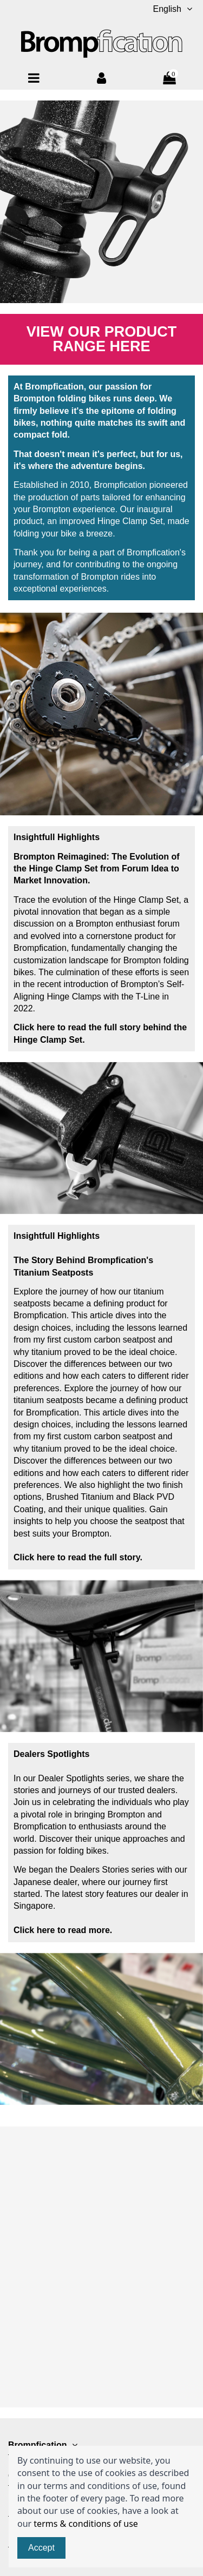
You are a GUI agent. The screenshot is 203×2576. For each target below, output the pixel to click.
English (174, 9)
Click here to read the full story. (78, 1557)
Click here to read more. (63, 1930)
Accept (41, 2547)
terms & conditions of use (86, 2524)
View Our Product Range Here (102, 339)
